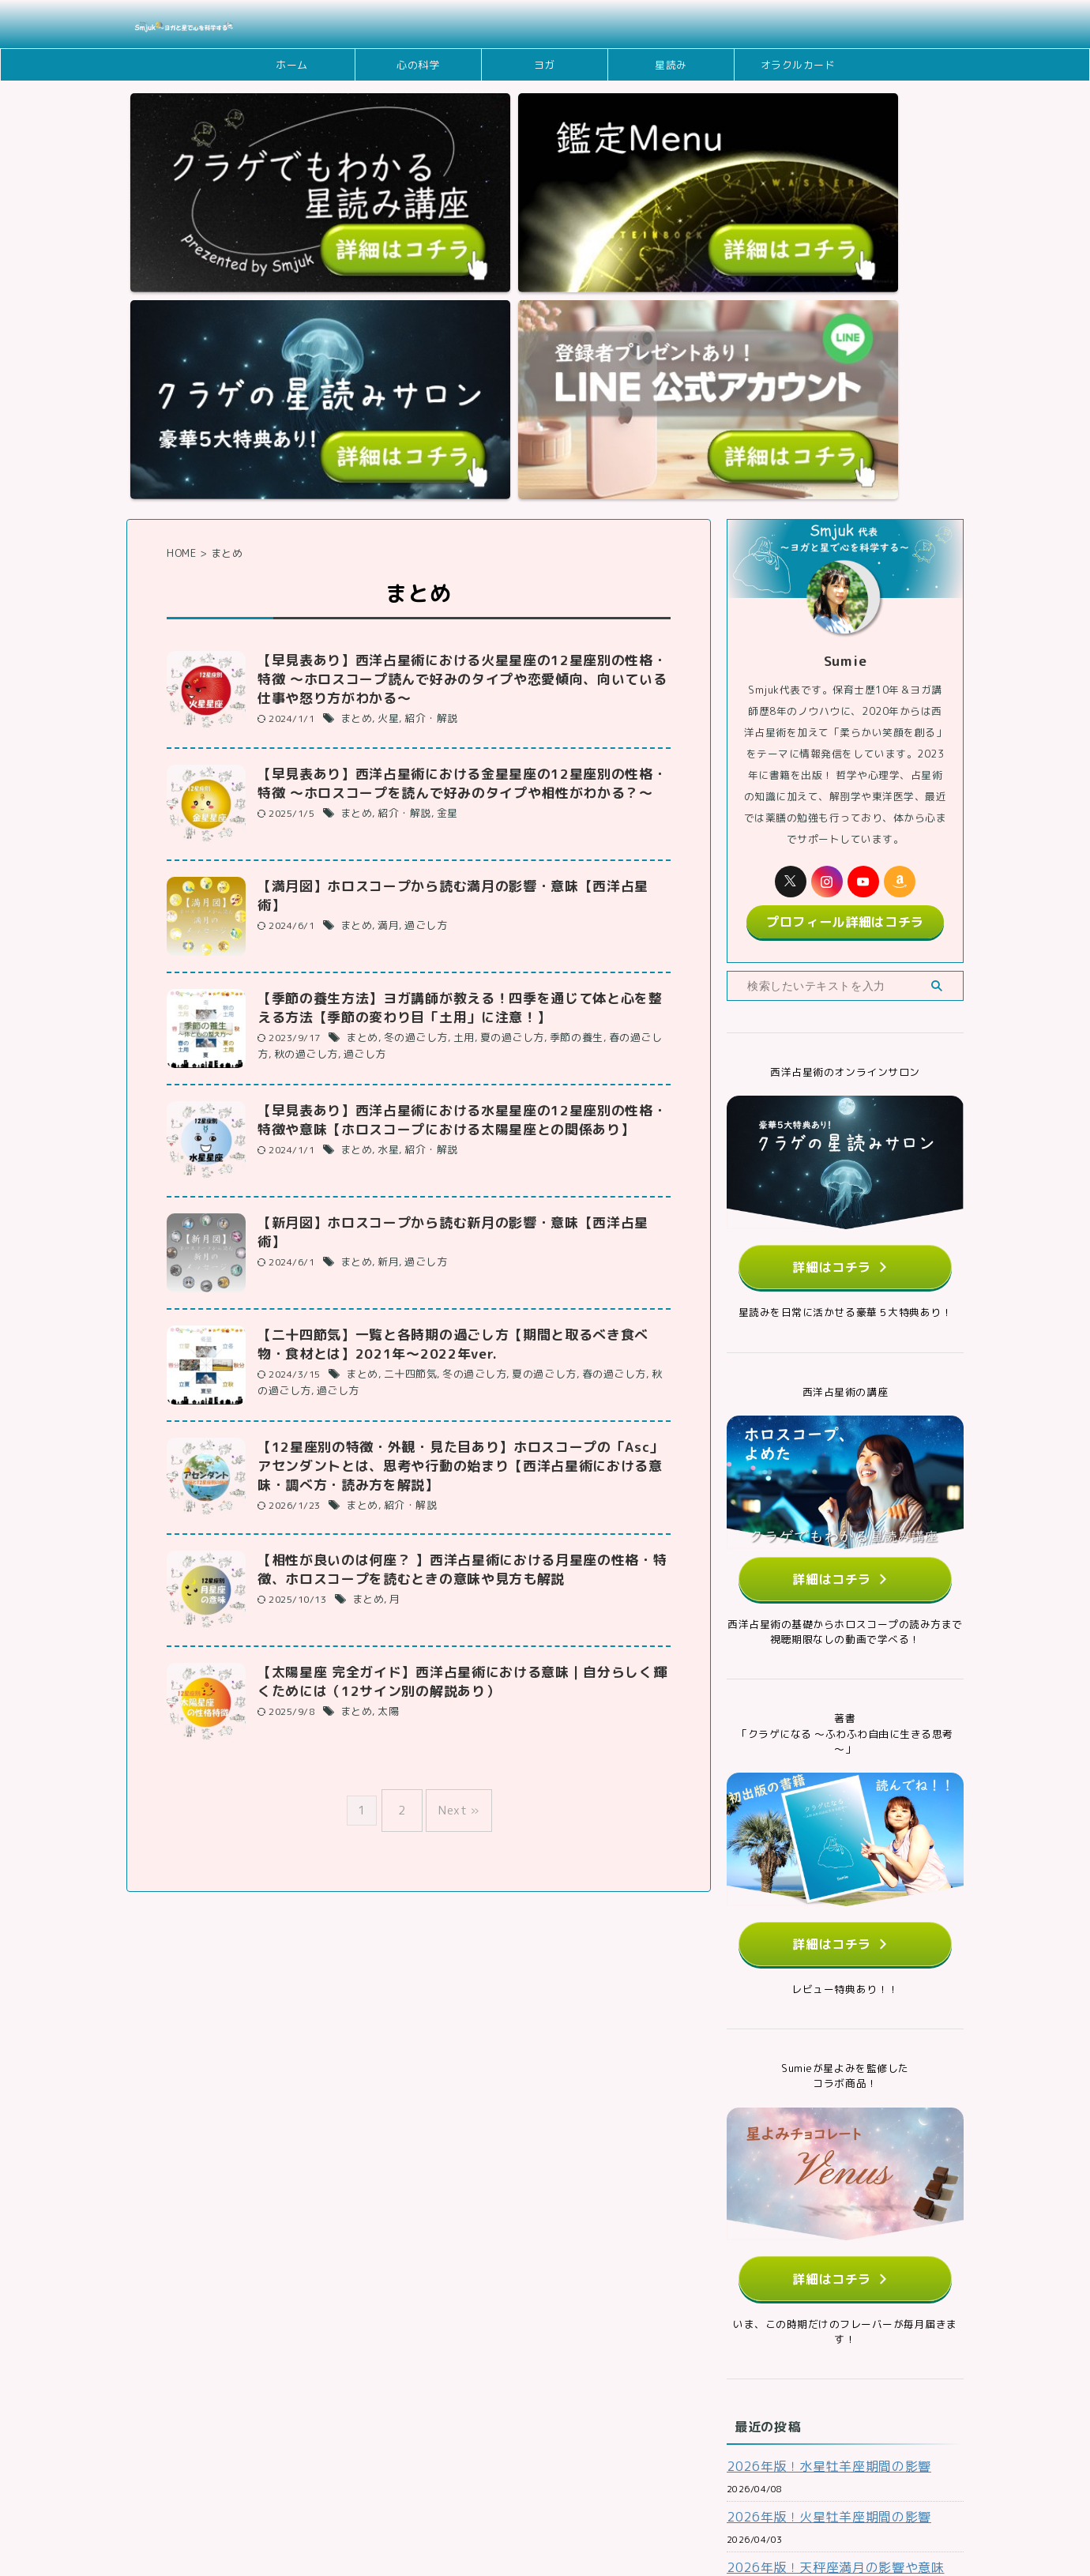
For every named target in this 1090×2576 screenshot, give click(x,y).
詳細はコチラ (840, 960)
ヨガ (544, 65)
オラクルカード (798, 65)
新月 (385, 947)
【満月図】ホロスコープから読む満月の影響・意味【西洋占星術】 (454, 590)
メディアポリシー (529, 2476)
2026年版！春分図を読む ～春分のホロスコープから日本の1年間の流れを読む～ (841, 2358)
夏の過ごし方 (500, 743)
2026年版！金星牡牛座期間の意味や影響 (834, 2297)
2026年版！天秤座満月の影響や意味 (822, 2246)
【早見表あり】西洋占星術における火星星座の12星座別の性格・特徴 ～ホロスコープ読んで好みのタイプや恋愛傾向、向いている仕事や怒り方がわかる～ (462, 381)
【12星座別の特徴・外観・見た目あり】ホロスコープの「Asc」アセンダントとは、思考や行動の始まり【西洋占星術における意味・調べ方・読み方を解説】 (461, 1173)
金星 (440, 518)
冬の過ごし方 (411, 743)
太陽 (385, 1422)
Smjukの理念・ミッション (411, 2476)
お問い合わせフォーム (284, 2476)
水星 (385, 856)
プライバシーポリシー (638, 2476)
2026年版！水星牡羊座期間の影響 (817, 2145)
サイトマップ (876, 2476)
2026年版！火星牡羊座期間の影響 (817, 2196)
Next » (454, 1512)
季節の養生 (560, 743)
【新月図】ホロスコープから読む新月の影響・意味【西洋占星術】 (454, 927)
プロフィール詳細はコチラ (845, 619)
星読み (671, 65)
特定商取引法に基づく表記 (767, 2476)
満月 (385, 610)
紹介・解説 (424, 422)
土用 (456, 743)
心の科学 (418, 65)
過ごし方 (420, 610)
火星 (385, 422)
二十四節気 (406, 1080)
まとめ (355, 422)
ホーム (292, 65)
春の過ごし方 (620, 743)
